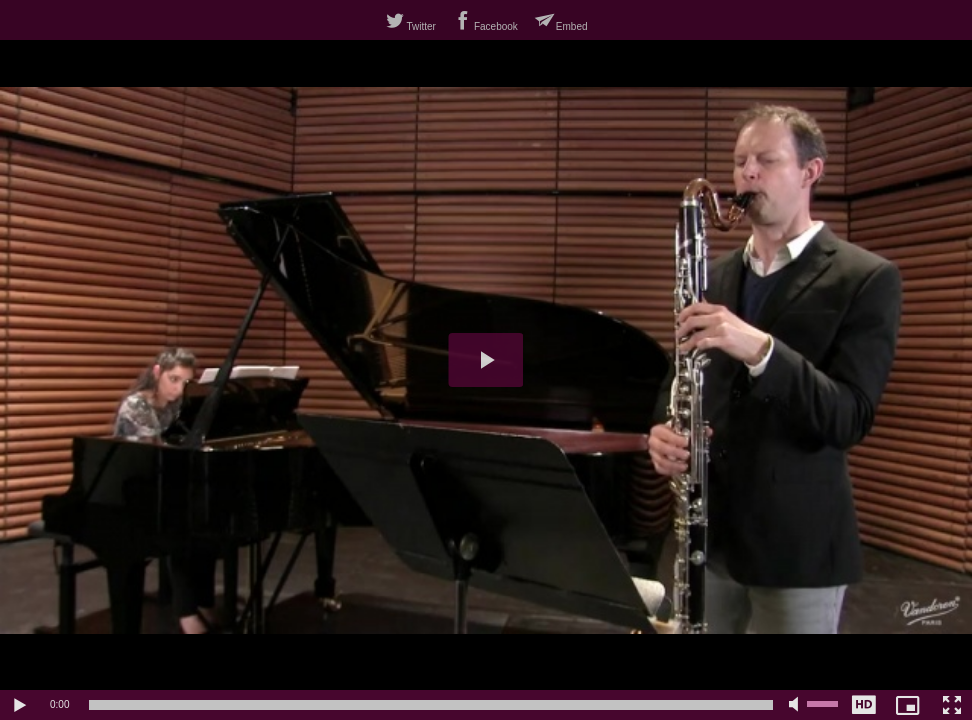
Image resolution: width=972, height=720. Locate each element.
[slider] (431, 705)
